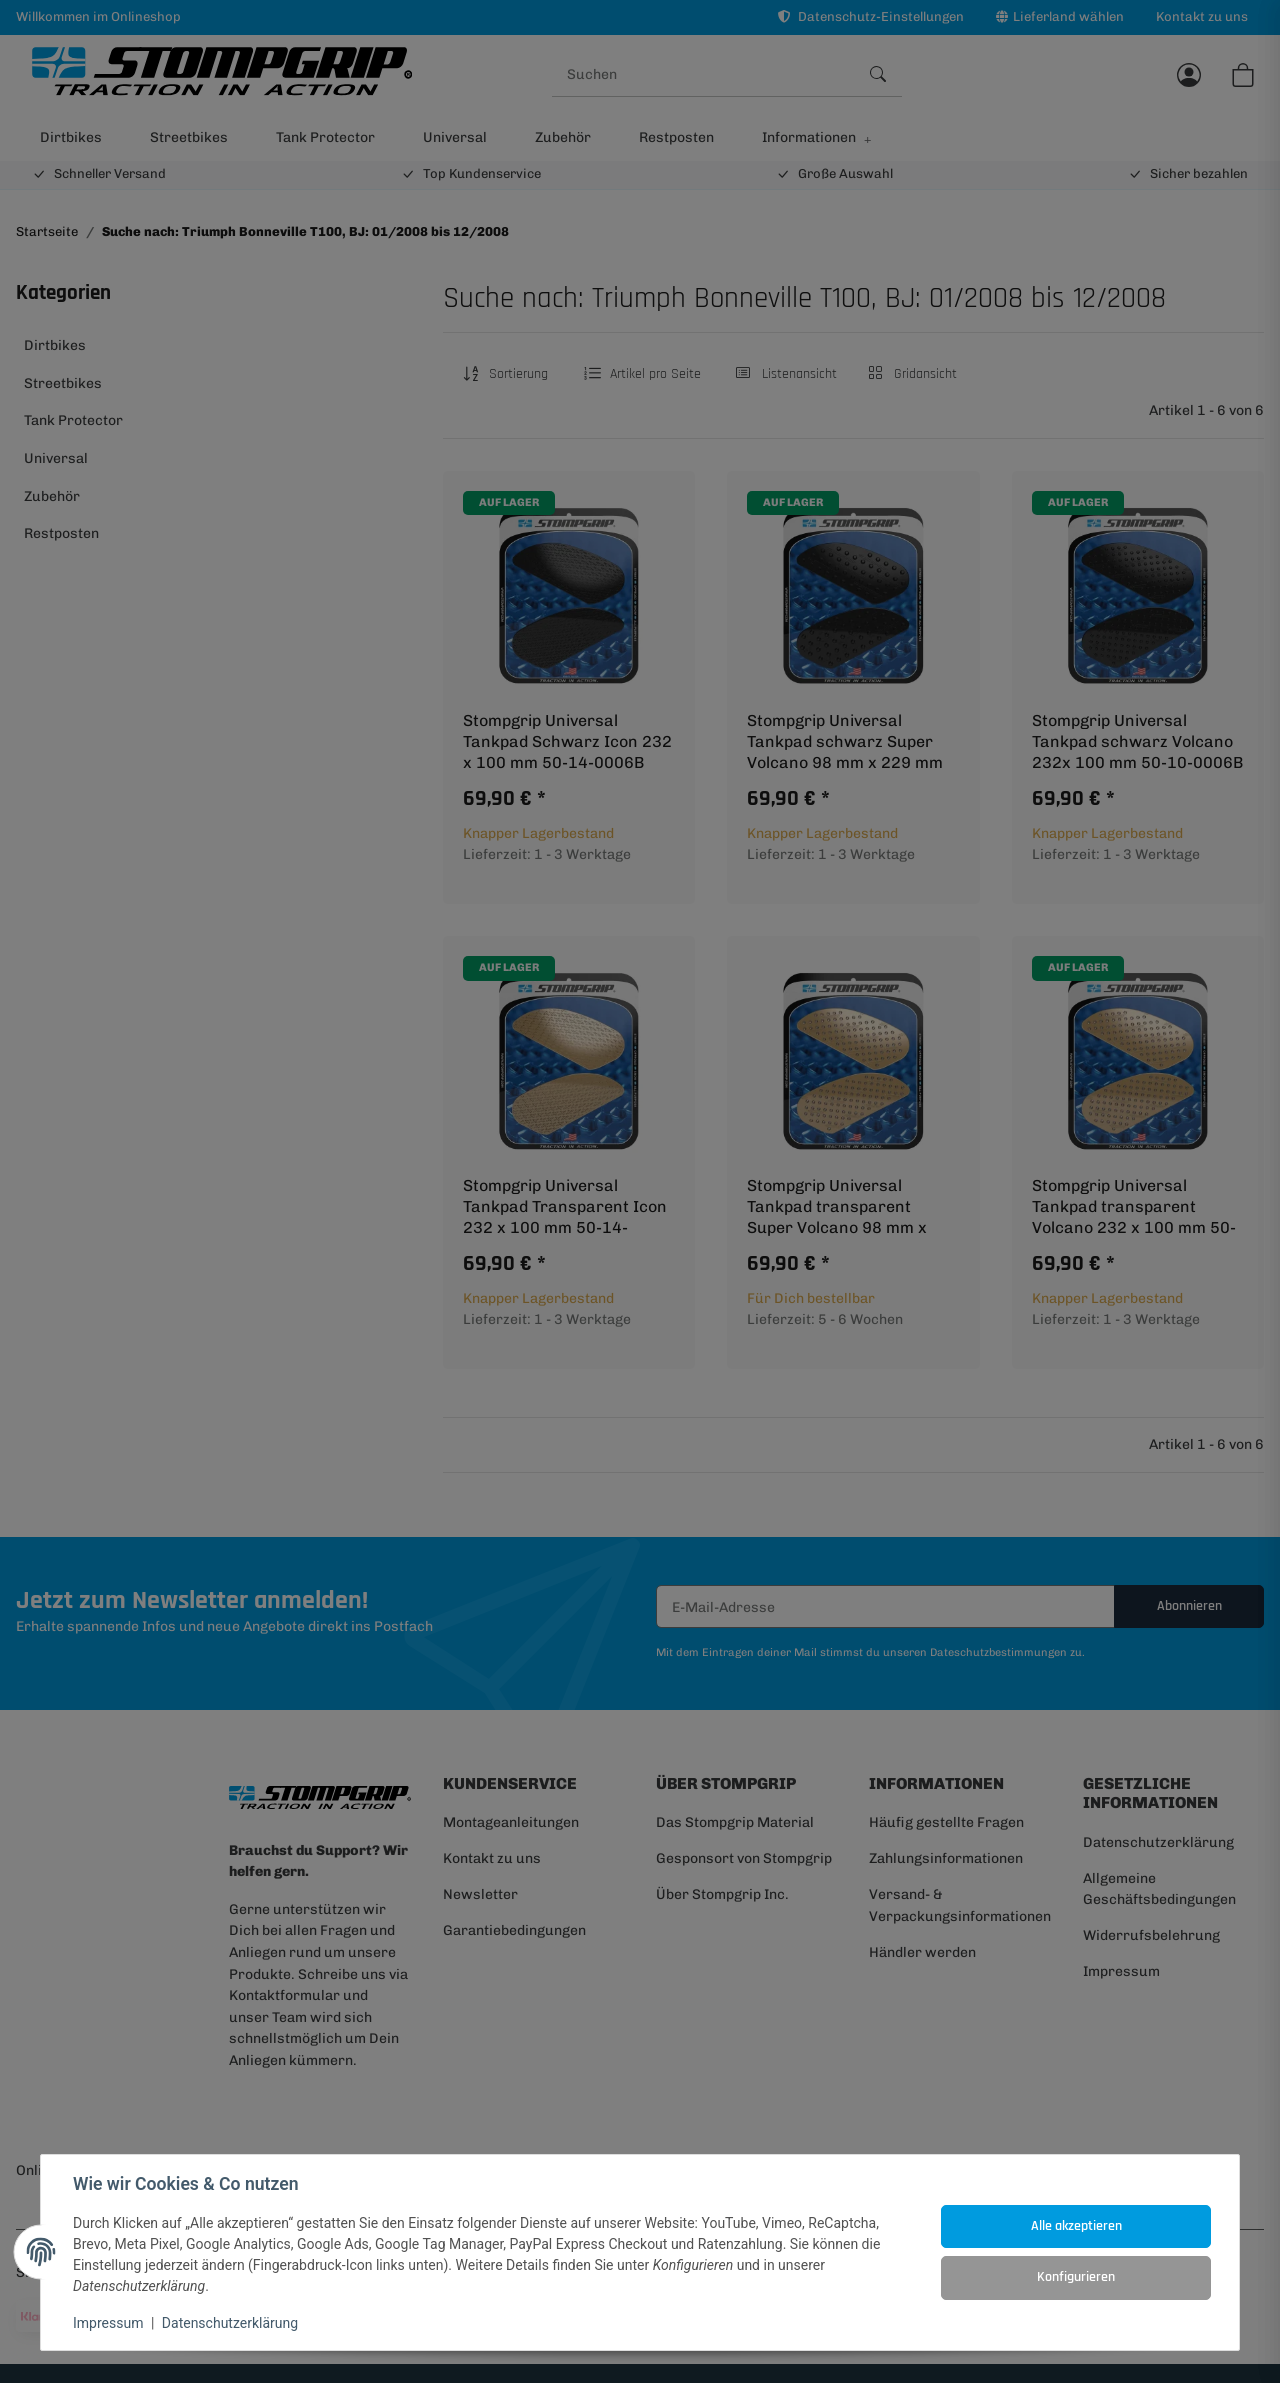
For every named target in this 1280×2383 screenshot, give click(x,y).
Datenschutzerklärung (230, 2323)
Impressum (108, 2323)
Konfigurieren (1076, 2277)
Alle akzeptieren (1076, 2226)
